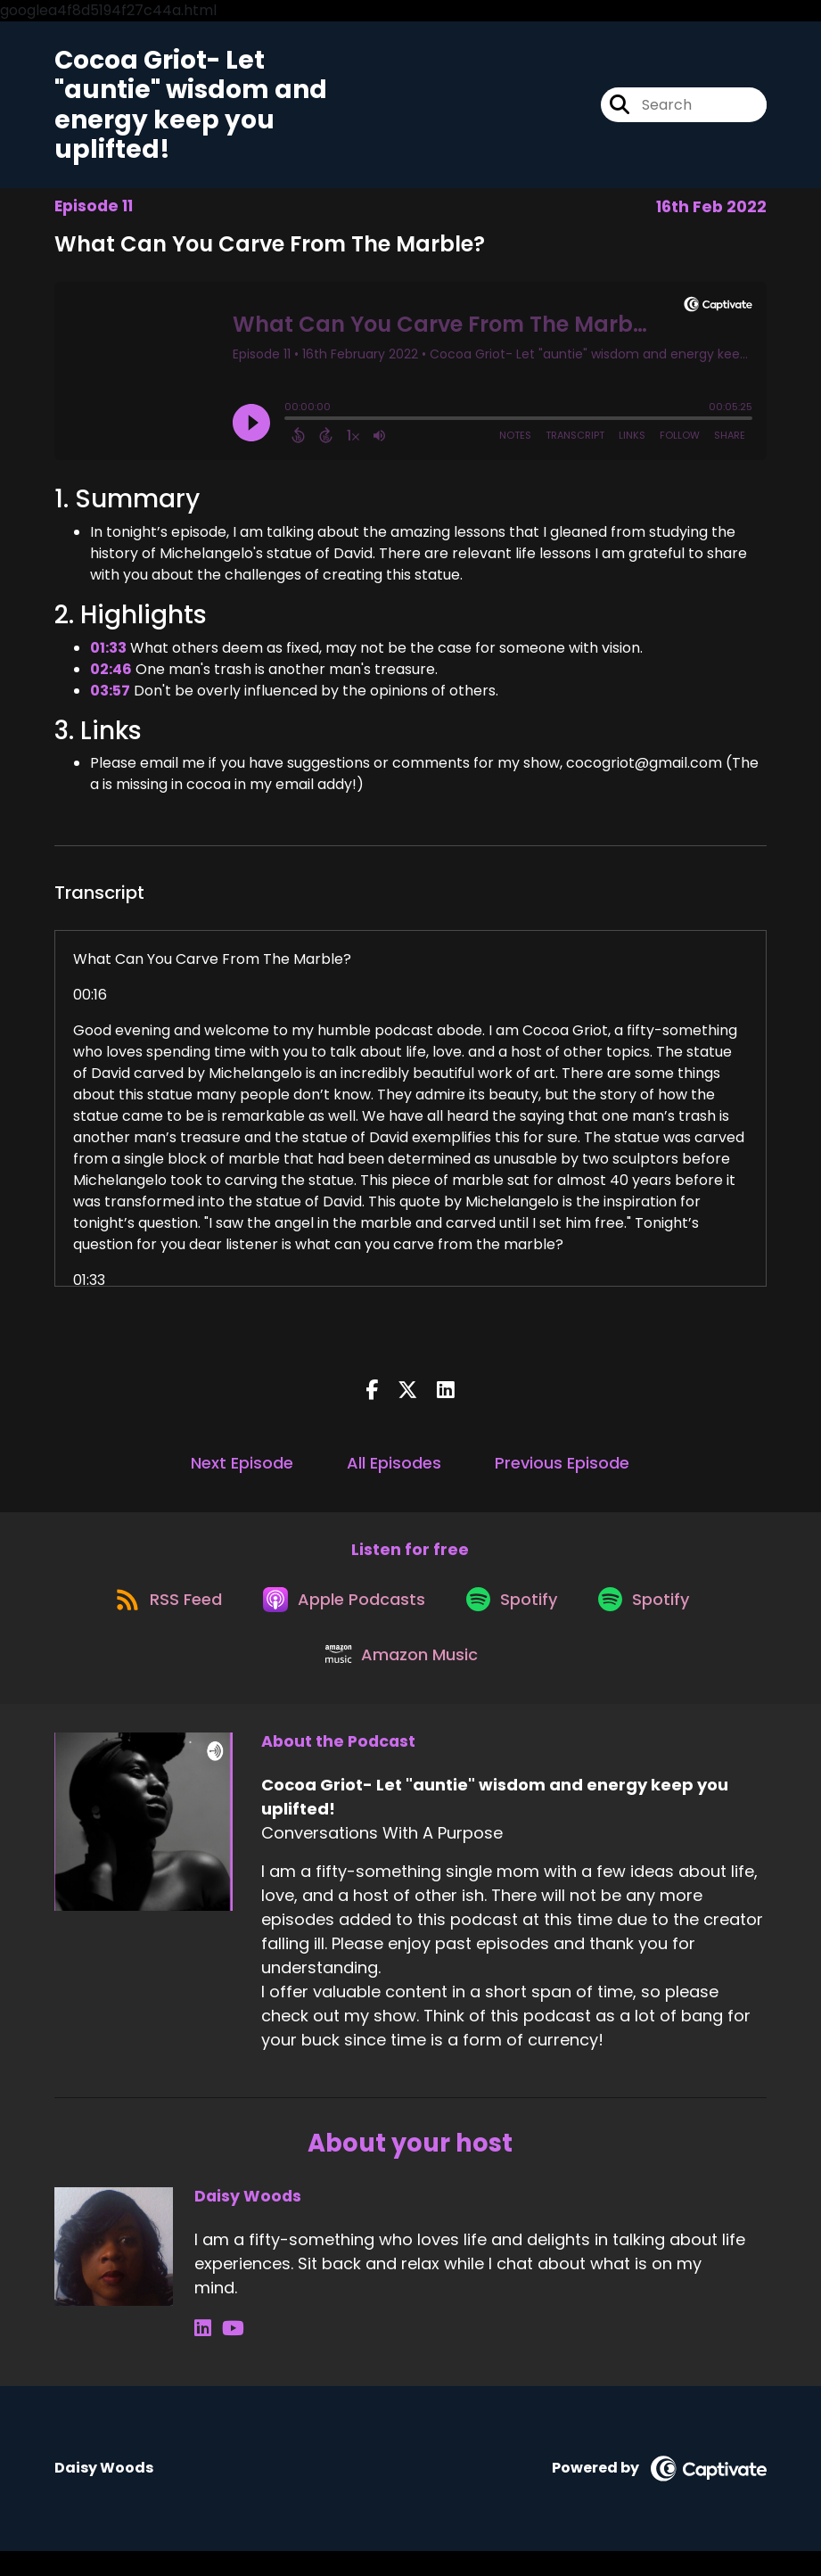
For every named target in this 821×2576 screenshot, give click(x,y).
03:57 (110, 696)
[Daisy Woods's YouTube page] (226, 2354)
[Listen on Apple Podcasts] (339, 1614)
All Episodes (394, 1469)
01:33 (108, 653)
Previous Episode (562, 1469)
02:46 (111, 674)
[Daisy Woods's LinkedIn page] (202, 2354)
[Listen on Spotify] (514, 1613)
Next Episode (242, 1469)
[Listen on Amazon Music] (401, 1678)
